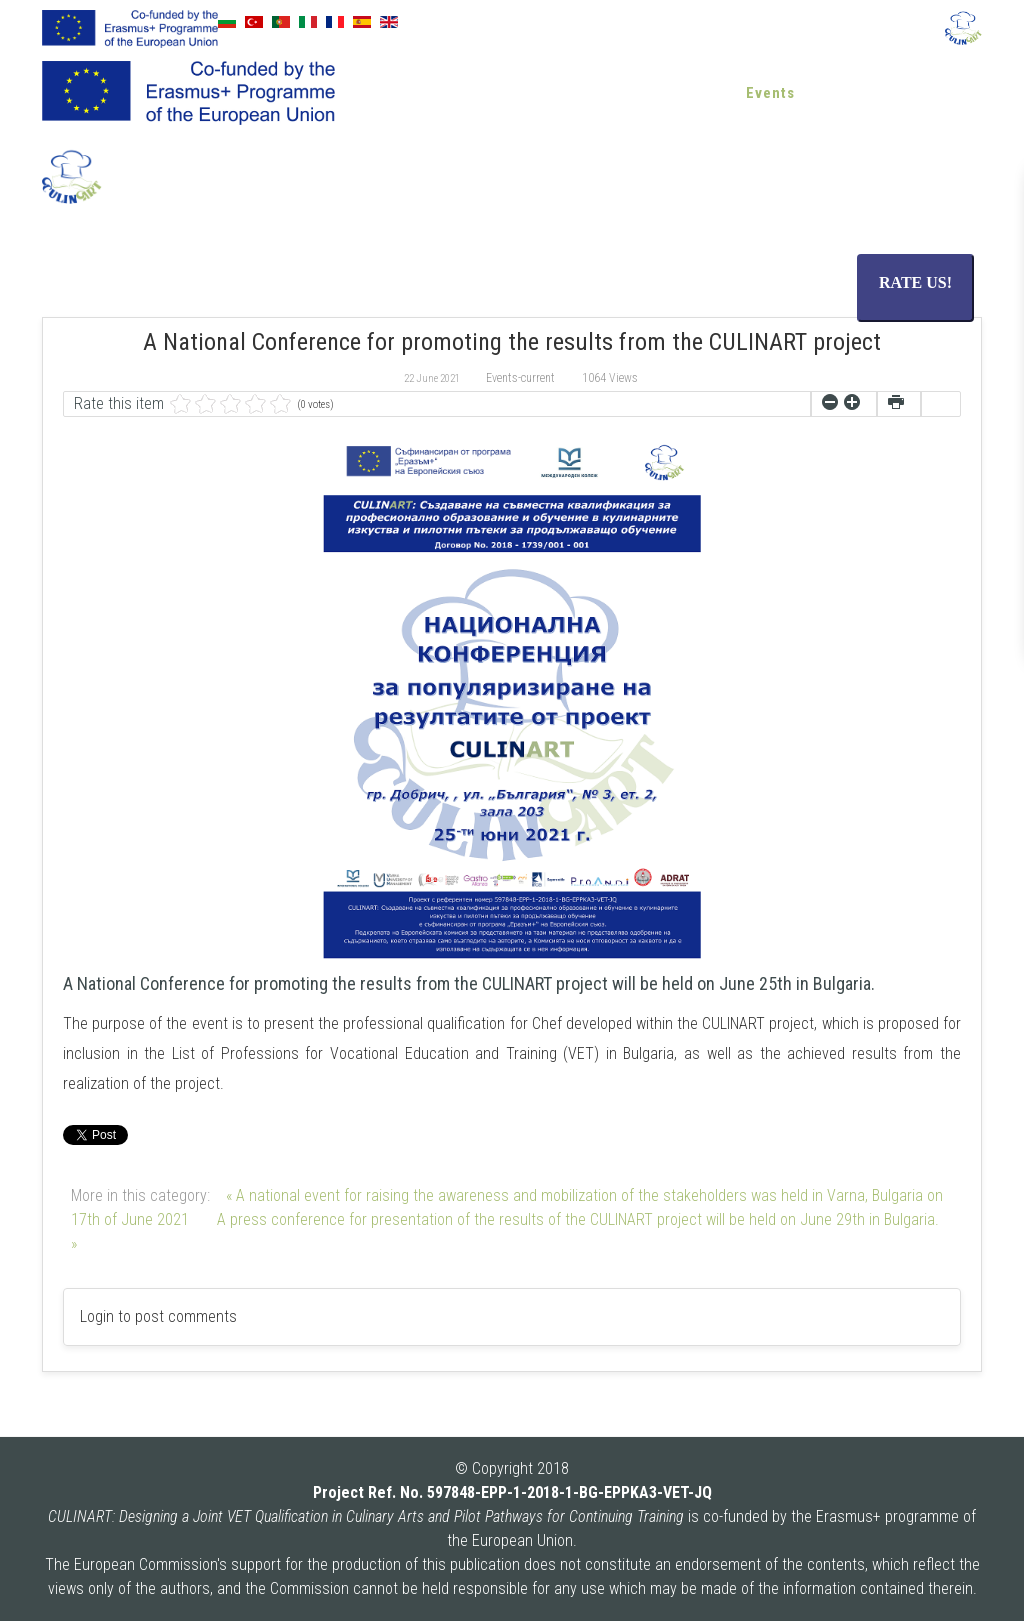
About (485, 93)
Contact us (927, 93)
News (696, 93)
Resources (592, 93)
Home (413, 93)
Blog (841, 93)
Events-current (520, 378)
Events (770, 93)
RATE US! (915, 282)
